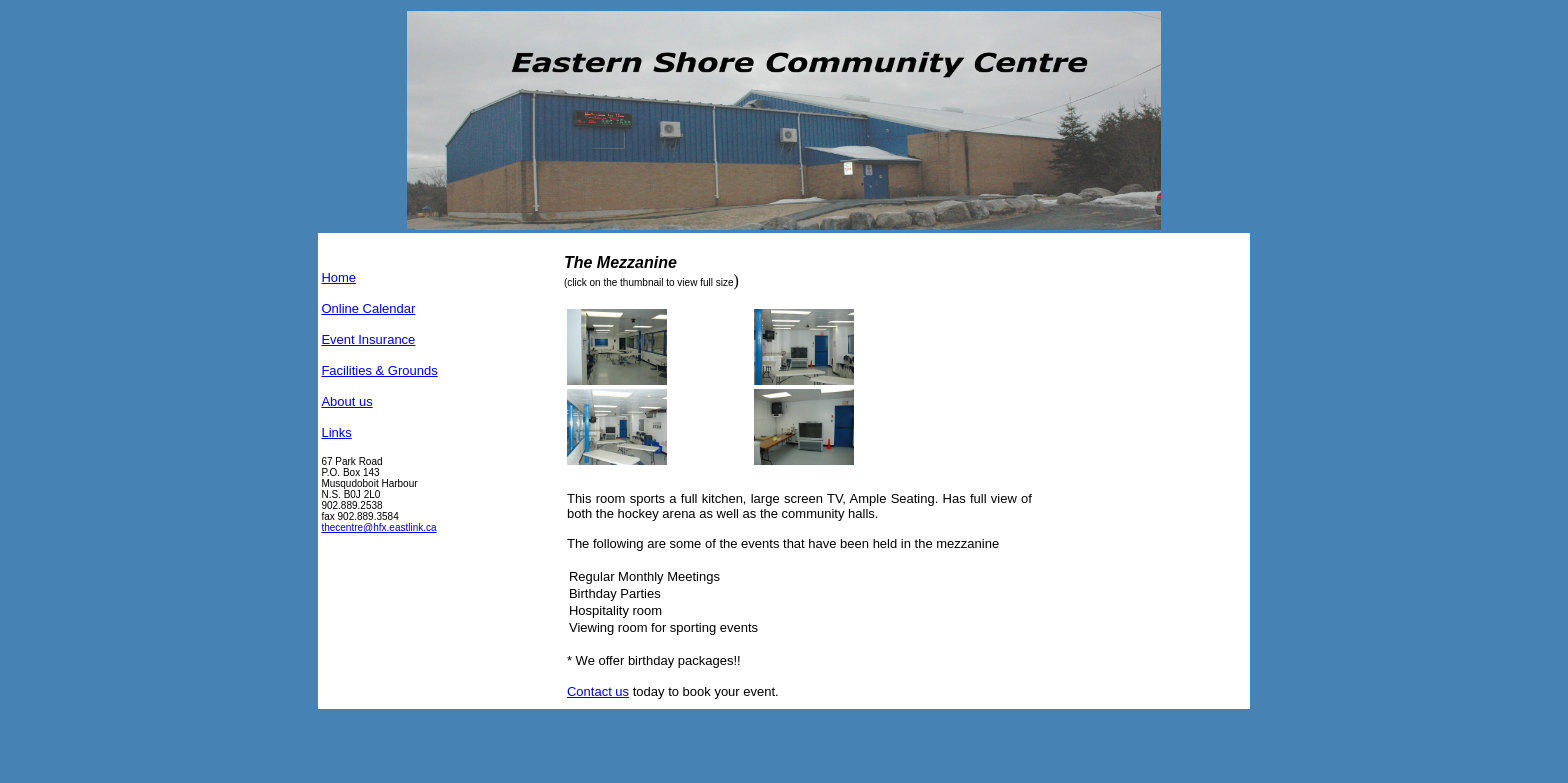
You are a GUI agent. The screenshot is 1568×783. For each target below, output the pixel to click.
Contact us (598, 691)
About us (346, 401)
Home (338, 277)
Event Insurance (368, 339)
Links (336, 432)
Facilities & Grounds (379, 370)
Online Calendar (368, 308)
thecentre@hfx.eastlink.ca (378, 527)
